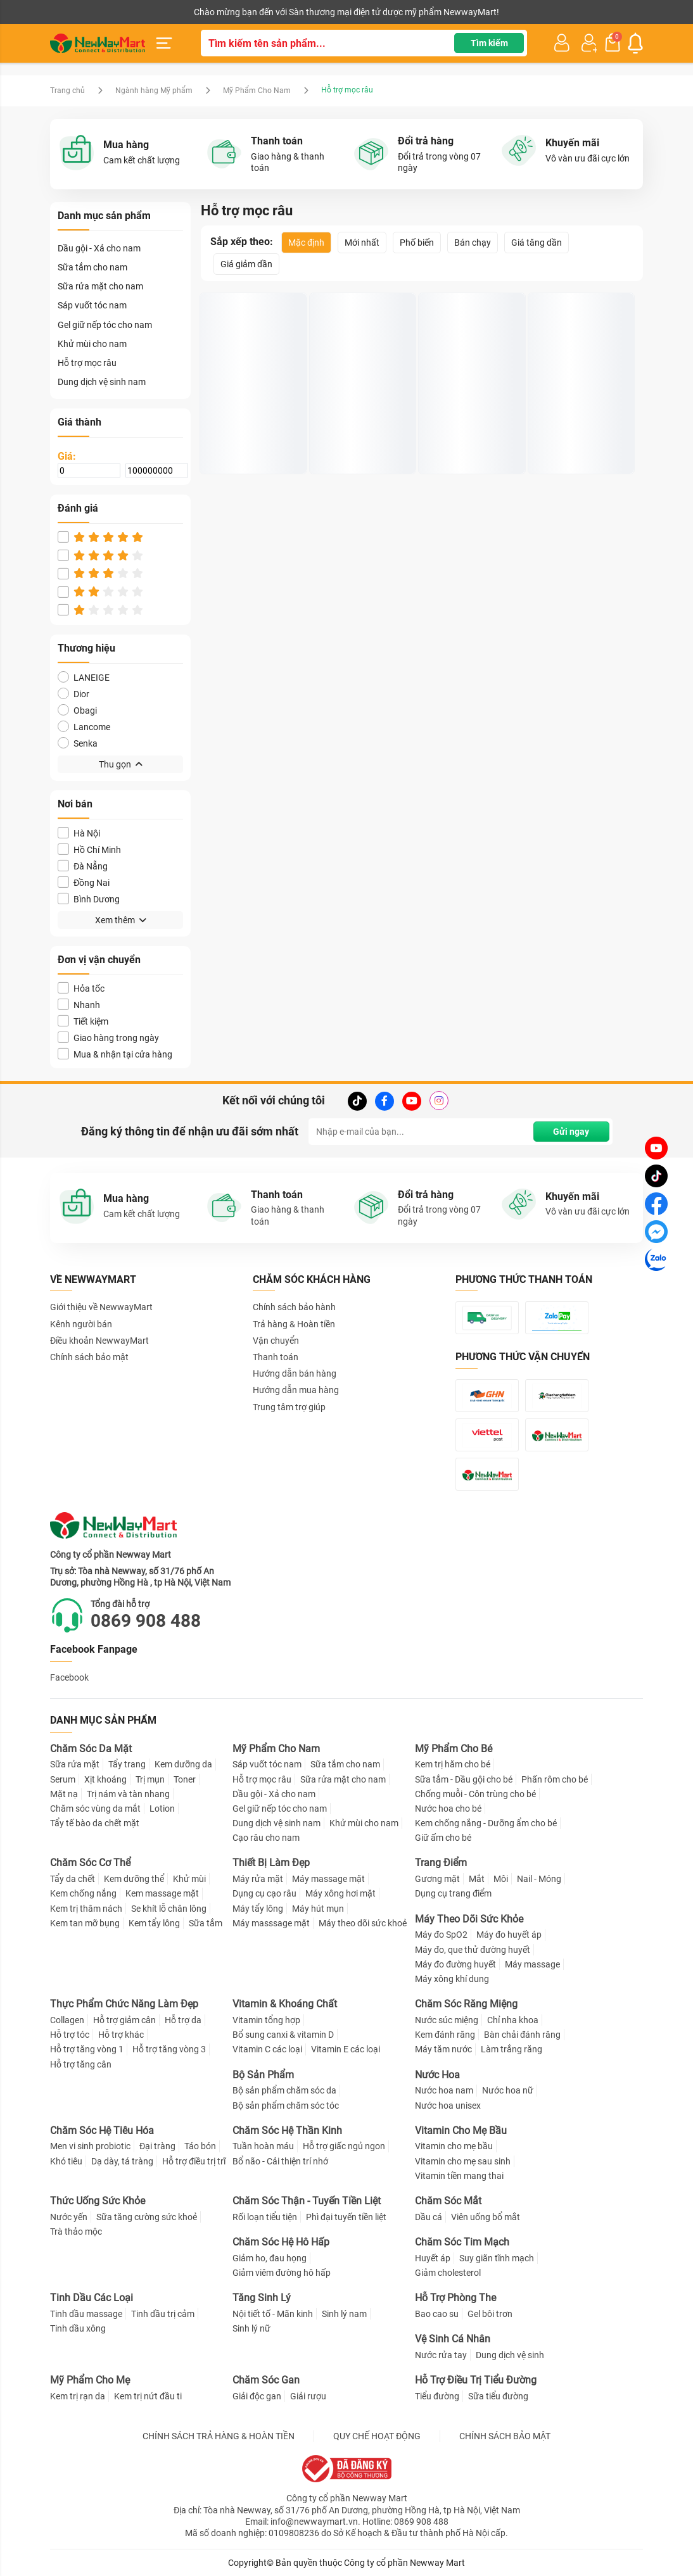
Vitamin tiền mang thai (459, 2176)
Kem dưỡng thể (134, 1879)
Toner (185, 1779)
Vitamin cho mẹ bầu (454, 2146)
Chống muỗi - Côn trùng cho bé (475, 1794)
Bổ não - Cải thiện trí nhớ (280, 2161)
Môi (500, 1879)
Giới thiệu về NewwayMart (101, 1307)
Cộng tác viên (147, 12)
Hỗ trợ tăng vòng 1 (87, 2049)
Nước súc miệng (446, 2020)
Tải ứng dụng (213, 12)
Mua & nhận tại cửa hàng (115, 1054)
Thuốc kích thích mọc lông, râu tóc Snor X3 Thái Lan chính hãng (357, 427)
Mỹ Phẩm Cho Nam (257, 90)
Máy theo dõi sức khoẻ (363, 1923)
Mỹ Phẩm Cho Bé (453, 1749)
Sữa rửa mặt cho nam (100, 286)
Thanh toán (275, 1357)
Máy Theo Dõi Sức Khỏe (469, 1919)
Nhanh (79, 1004)
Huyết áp (432, 2258)
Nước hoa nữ (507, 2090)
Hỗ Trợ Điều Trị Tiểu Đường (476, 2380)
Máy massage (532, 1964)
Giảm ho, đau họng (269, 2258)
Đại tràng (157, 2146)
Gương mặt (437, 1879)
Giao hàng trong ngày (108, 1037)
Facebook (69, 1677)
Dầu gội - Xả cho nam (99, 248)
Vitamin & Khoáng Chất (284, 2004)
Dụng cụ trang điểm (453, 1893)
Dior (73, 693)
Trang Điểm (441, 1863)
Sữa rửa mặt (74, 1764)
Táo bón (200, 2146)
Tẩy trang (127, 1764)
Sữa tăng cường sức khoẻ (146, 2217)
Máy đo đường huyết (455, 1964)
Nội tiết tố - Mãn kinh (272, 2314)
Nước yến (68, 2217)
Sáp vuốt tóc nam (92, 305)
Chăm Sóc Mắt (448, 2201)
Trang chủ (67, 90)
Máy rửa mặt (257, 1879)
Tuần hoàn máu (263, 2146)
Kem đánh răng (445, 2035)
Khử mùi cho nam (92, 344)
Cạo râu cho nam (266, 1838)
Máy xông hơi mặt (340, 1893)
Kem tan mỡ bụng (85, 1923)
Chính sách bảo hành (294, 1307)
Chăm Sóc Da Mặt (91, 1749)
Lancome (84, 726)
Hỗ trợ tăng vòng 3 (169, 2049)
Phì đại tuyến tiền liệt (346, 2217)
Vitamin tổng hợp (266, 2020)
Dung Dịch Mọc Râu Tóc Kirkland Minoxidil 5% (253, 427)
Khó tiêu (66, 2161)
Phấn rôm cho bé (554, 1779)
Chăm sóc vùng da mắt (95, 1808)
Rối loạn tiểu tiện (264, 2217)
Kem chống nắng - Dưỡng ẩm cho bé (486, 1823)
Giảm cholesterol (448, 2273)
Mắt (477, 1879)
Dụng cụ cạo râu (264, 1893)
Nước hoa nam (444, 2090)
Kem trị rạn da (77, 2396)
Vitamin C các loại (267, 2049)
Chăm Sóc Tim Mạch (462, 2242)
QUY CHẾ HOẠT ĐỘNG (377, 2436)
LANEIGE (84, 677)
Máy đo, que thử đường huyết (472, 1950)
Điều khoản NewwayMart (99, 1340)
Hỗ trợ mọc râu (87, 363)
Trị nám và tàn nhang (128, 1794)
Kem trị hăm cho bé (452, 1764)
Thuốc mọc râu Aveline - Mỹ (471, 427)
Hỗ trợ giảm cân (124, 2020)
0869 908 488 (146, 1620)
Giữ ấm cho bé (443, 1838)
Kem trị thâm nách (86, 1909)
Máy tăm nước (443, 2049)
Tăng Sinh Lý (261, 2298)
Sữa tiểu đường (498, 2396)
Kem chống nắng (83, 1893)
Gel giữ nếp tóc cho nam (105, 325)
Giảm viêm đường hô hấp (281, 2273)
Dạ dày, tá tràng (122, 2161)
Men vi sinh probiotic (90, 2146)
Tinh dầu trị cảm (162, 2314)
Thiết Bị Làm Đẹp (271, 1863)
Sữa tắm (205, 1923)
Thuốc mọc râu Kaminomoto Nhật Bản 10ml (580, 427)
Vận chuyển (276, 1340)
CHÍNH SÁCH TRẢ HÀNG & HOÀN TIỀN (219, 2436)
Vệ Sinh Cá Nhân (452, 2339)
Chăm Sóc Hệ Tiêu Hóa (102, 2131)
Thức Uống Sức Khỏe (97, 2201)
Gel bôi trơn (489, 2314)
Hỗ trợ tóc (69, 2035)
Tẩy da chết (72, 1879)
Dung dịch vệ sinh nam (102, 382)
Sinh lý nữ (251, 2328)
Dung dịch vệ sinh (510, 2355)
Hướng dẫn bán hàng (294, 1373)
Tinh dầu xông (78, 2328)
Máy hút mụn (318, 1909)
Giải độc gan (256, 2396)
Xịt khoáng (105, 1779)
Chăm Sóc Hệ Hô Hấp (280, 2242)
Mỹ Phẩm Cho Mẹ (90, 2380)
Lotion (162, 1808)
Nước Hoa (437, 2075)
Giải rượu (308, 2396)
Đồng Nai (84, 882)
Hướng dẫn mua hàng (296, 1390)
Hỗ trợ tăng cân (80, 2064)
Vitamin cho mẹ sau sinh (463, 2161)
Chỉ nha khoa (512, 2020)
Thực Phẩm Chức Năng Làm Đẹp (124, 2004)
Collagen (67, 2020)
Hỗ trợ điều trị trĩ (194, 2161)
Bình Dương (89, 898)
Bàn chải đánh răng (522, 2035)
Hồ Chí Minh (89, 849)
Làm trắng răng (511, 2049)
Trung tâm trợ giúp (289, 1407)
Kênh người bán (77, 12)
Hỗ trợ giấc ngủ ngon (344, 2146)
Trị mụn (150, 1779)
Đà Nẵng (83, 866)
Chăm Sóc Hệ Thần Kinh (287, 2131)
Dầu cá (428, 2217)
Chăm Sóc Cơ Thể (90, 1863)
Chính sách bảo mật (89, 1357)
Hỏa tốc (81, 988)
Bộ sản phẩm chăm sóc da (284, 2090)
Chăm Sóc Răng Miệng (466, 2004)
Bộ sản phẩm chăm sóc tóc (285, 2105)
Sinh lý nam (344, 2314)
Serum (62, 1779)
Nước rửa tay (441, 2355)
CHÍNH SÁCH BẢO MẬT (504, 2436)
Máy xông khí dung (452, 1979)
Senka (78, 743)
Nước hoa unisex (448, 2105)
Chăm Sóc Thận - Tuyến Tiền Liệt (306, 2201)
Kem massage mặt (162, 1893)
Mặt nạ (64, 1794)
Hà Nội (79, 833)
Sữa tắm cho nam (92, 267)
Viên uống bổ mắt (485, 2217)
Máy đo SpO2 (441, 1934)
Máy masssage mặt (271, 1923)
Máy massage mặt (328, 1879)
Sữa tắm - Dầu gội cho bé (463, 1779)
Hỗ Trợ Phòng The (455, 2298)
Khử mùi (189, 1879)
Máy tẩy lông (257, 1909)
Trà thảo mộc (76, 2231)
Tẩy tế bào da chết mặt (94, 1823)
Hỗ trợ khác (121, 2035)
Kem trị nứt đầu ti (148, 2396)
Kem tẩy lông (154, 1923)
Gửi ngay (571, 1132)
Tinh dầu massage (86, 2314)
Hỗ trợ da (183, 2020)
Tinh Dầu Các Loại (91, 2298)
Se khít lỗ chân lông (169, 1909)
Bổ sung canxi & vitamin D (283, 2035)
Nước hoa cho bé (448, 1808)
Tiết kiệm (83, 1021)
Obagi (77, 710)
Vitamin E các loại (345, 2049)
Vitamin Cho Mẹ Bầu (461, 2131)
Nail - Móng (539, 1879)
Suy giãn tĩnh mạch (496, 2258)
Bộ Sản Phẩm (263, 2075)
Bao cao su (437, 2314)
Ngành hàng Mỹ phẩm (154, 90)
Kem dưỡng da (183, 1764)
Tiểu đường (437, 2396)
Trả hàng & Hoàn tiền (294, 1324)
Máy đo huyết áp (509, 1934)
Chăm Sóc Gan (266, 2380)
